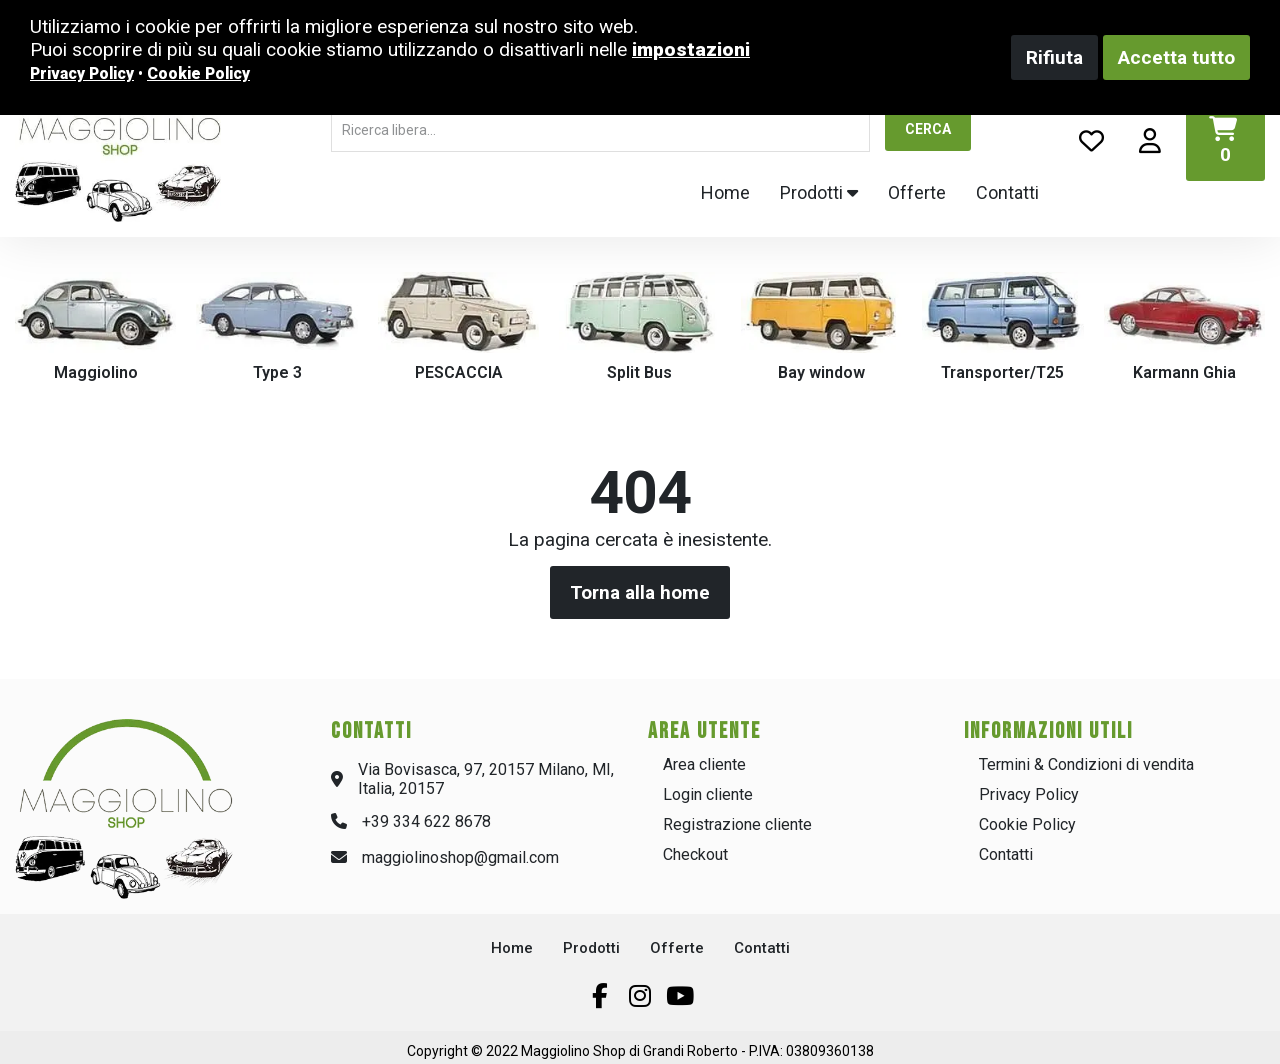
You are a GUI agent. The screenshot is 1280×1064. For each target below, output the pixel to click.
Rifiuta (1054, 57)
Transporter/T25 (1002, 372)
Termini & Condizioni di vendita (1086, 764)
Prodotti (819, 192)
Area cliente (704, 764)
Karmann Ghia (1184, 372)
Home (725, 192)
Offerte (917, 192)
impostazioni (691, 49)
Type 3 (277, 372)
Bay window (821, 372)
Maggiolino (96, 372)
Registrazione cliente (737, 824)
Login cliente (708, 794)
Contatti (1007, 192)
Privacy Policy (1029, 794)
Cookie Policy (1027, 824)
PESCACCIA (459, 372)
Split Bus (639, 372)
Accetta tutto (1176, 57)
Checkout (695, 854)
